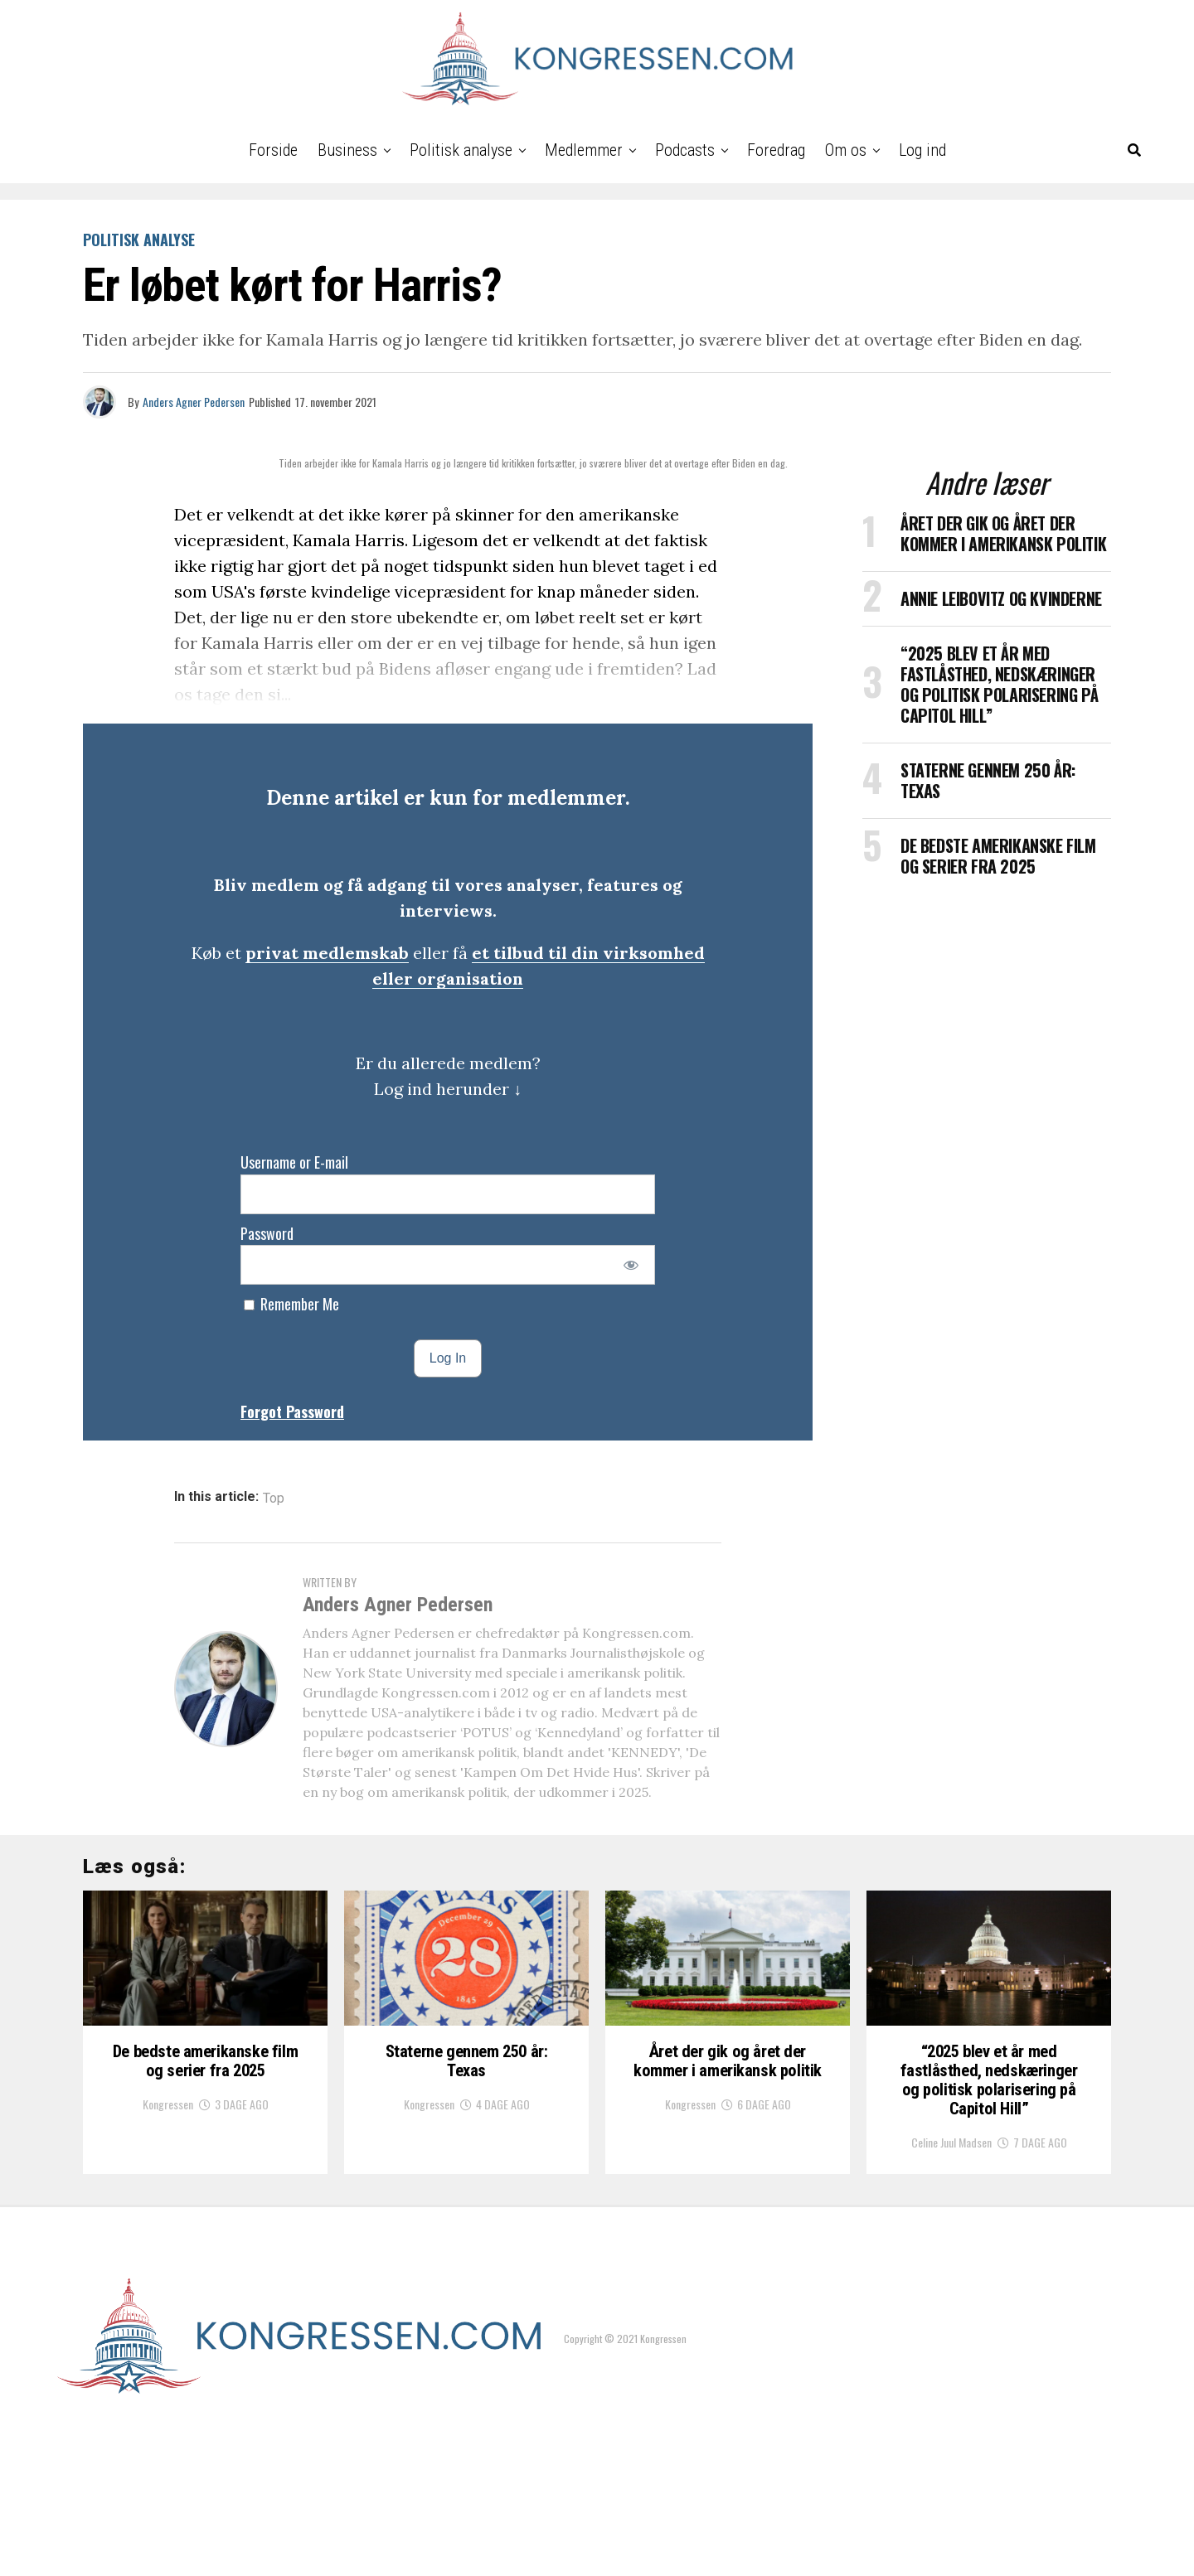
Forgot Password (292, 1411)
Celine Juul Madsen (951, 2287)
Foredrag (776, 150)
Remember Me (291, 1304)
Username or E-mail (294, 1162)
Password (267, 1233)
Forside (273, 150)
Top (273, 1498)
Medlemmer (584, 150)
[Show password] (631, 1265)
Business (347, 150)
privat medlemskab (327, 952)
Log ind (922, 150)
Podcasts (685, 150)
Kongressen (168, 2220)
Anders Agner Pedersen (194, 401)
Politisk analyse (461, 150)
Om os (845, 150)
